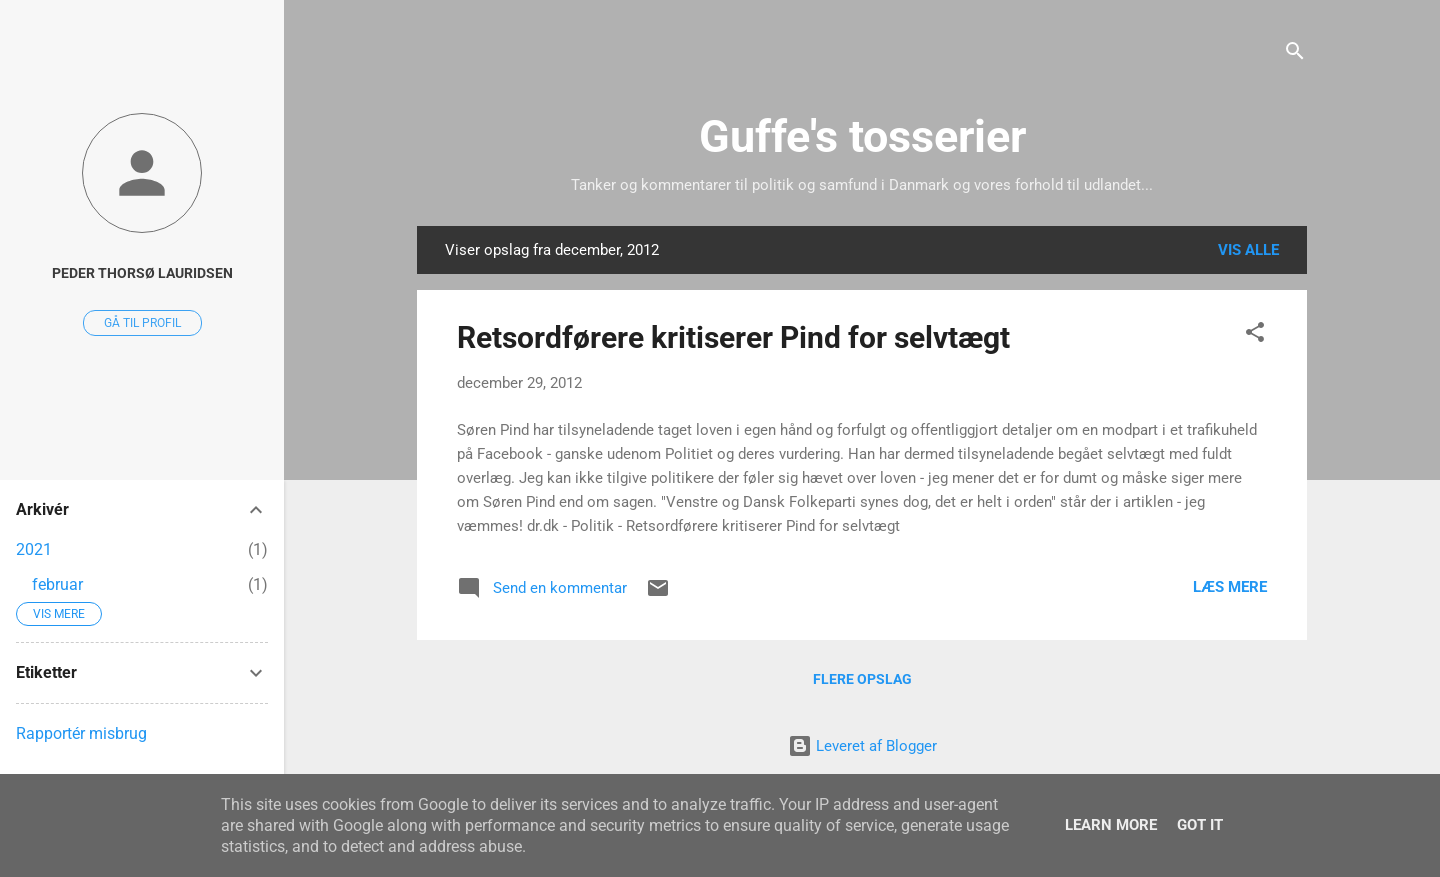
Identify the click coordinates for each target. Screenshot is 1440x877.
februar (57, 584)
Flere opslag (862, 679)
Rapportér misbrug (81, 733)
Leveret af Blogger (862, 746)
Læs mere (1230, 587)
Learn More (1111, 825)
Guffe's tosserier (862, 136)
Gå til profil (142, 323)
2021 (34, 549)
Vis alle (1248, 250)
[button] (1255, 335)
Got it (1200, 825)
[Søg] (1295, 54)
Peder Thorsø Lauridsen (142, 273)
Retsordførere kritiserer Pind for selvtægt (733, 337)
